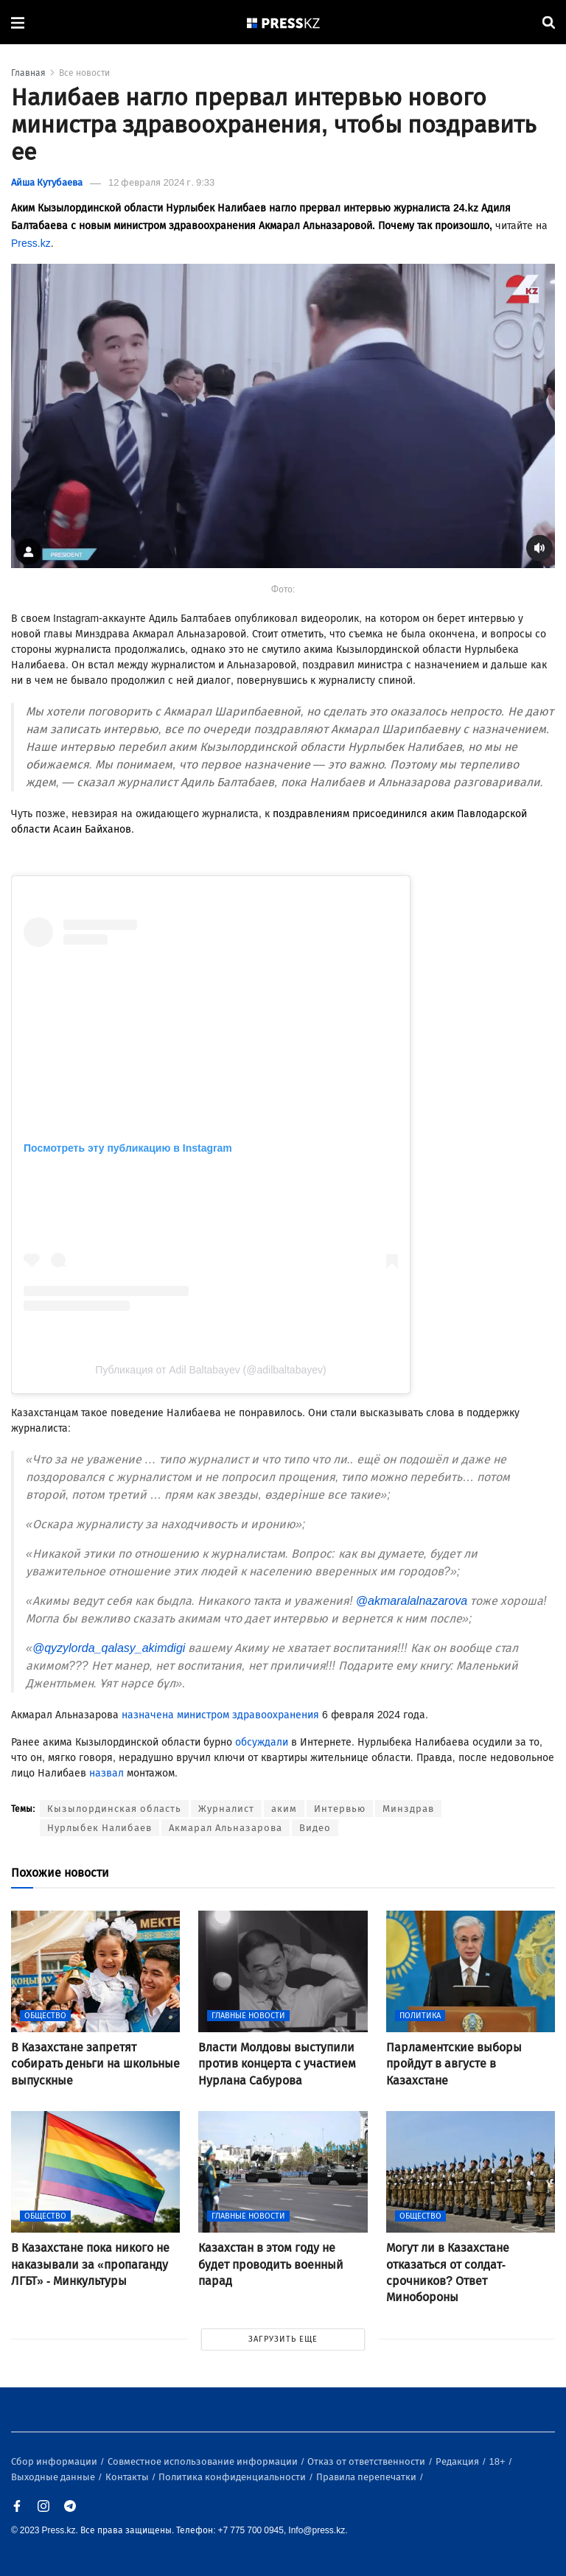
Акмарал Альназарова (225, 1827)
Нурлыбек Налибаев (99, 1827)
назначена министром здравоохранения (220, 1715)
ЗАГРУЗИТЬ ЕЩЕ (283, 2339)
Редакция (458, 2461)
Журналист (226, 1808)
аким (284, 1808)
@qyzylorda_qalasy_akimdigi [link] (108, 1648)
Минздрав (408, 1808)
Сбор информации (55, 2461)
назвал (106, 1773)
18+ (498, 2461)
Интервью (340, 1808)
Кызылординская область (114, 1808)
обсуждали (261, 1742)
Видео (315, 1827)
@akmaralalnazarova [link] (411, 1601)
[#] (284, 22)
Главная (28, 73)
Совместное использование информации (204, 2461)
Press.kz (31, 243)
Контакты (128, 2476)
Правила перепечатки (367, 2476)
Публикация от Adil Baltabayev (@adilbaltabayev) (210, 1370)
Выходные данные (54, 2476)
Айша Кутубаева (47, 182)
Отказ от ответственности (367, 2461)
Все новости (84, 73)
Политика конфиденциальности (233, 2476)
